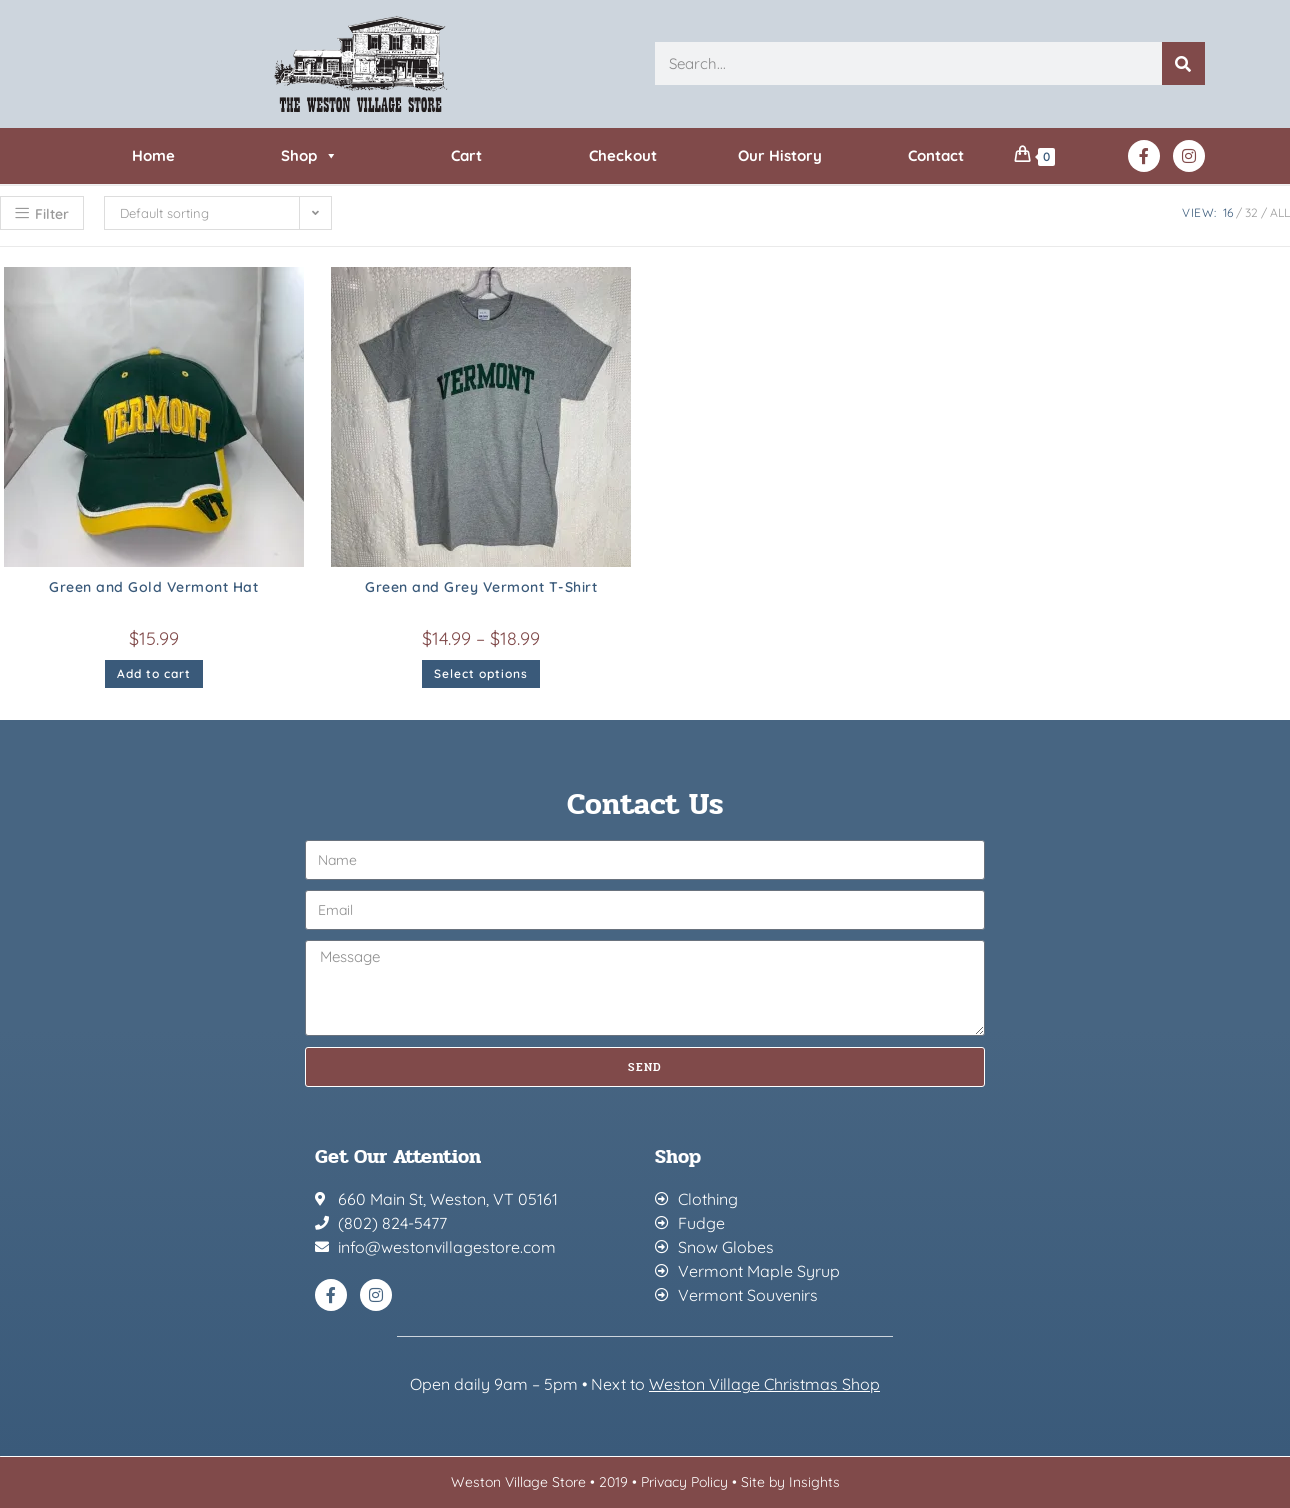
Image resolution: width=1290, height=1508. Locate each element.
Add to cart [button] (154, 673)
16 (1228, 212)
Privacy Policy (684, 1482)
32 (1251, 212)
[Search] (1183, 63)
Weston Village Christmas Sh (754, 1384)
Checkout (623, 155)
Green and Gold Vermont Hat (153, 587)
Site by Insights (790, 1482)
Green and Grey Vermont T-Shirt (481, 587)
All (1280, 212)
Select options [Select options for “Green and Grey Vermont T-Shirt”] (481, 673)
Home (153, 155)
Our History (780, 155)
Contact (936, 155)
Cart (466, 155)
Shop (309, 155)
